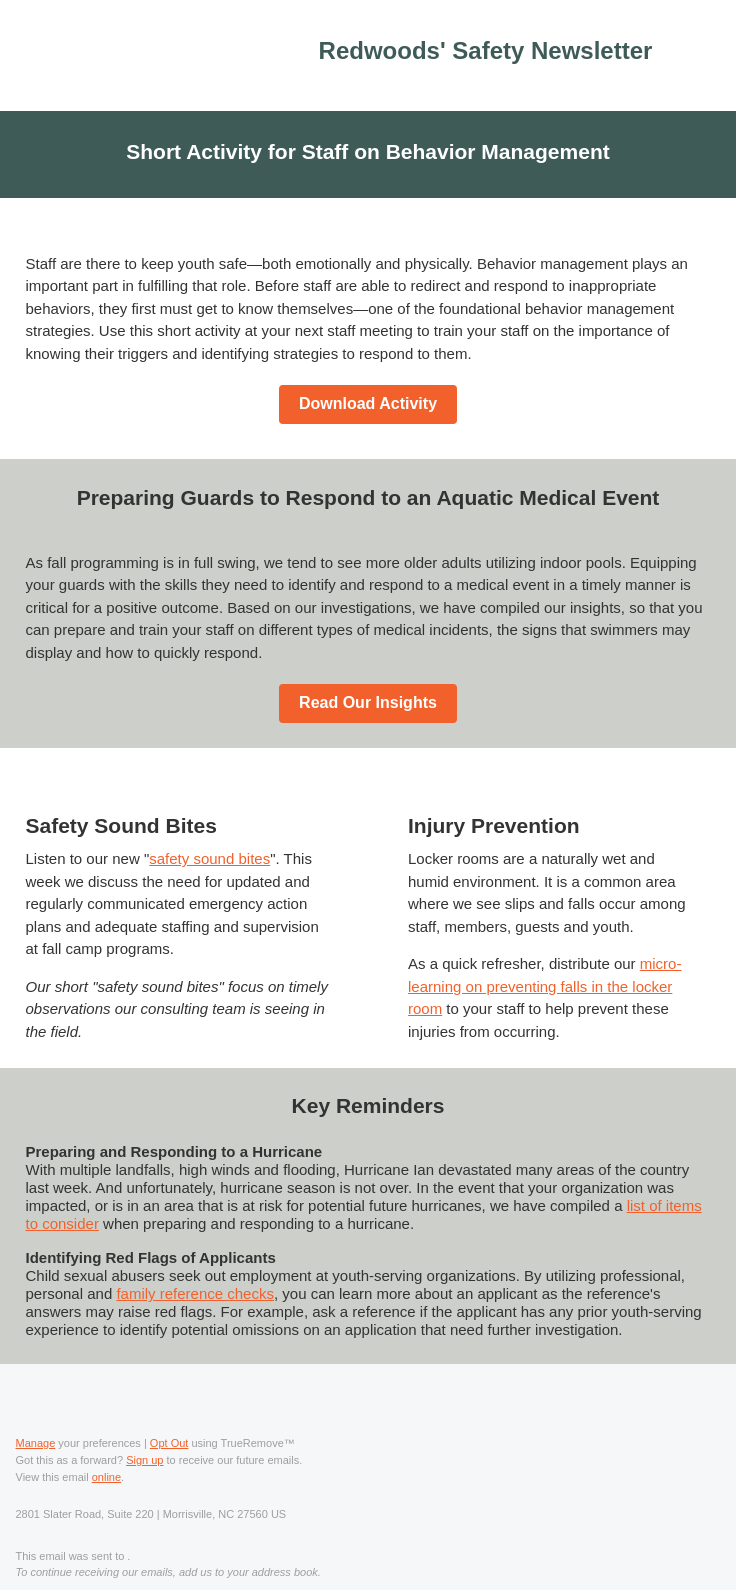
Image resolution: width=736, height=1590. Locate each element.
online (106, 1477)
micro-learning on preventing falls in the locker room (544, 986)
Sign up (144, 1460)
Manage (36, 1443)
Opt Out (169, 1443)
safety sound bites (209, 858)
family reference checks (195, 1293)
